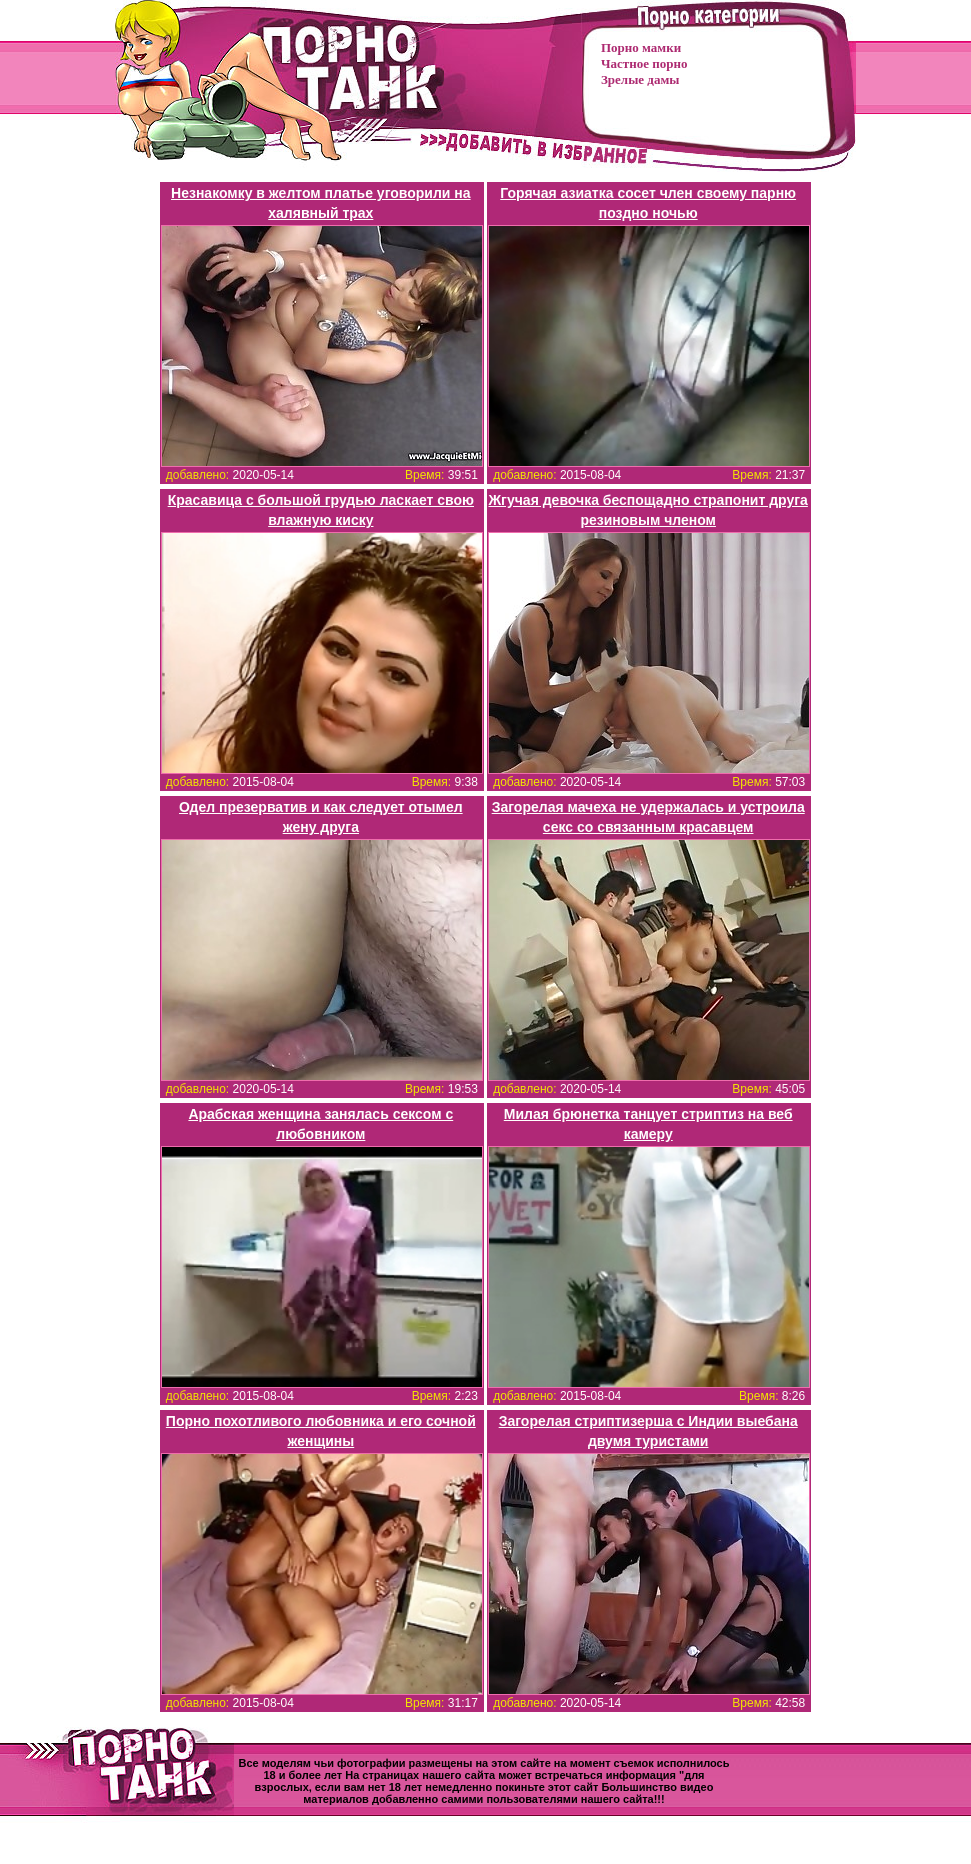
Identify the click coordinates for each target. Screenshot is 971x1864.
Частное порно (644, 63)
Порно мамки (641, 47)
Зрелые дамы (640, 79)
